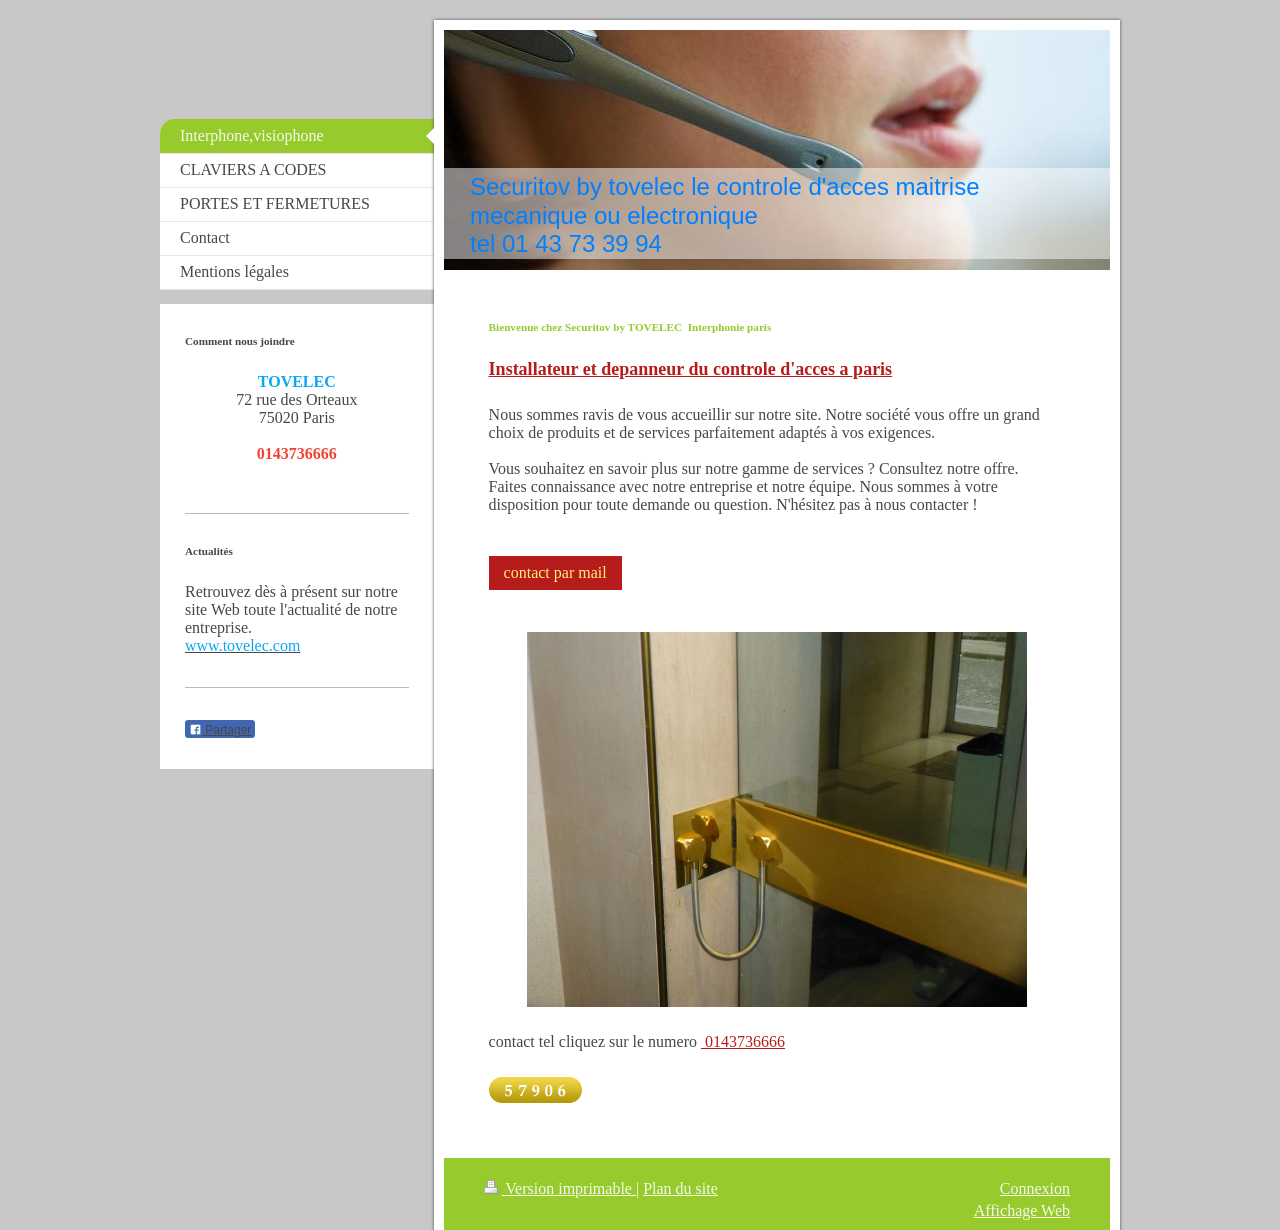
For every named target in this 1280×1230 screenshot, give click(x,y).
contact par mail (555, 572)
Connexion (1035, 1188)
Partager (220, 730)
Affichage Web (1022, 1210)
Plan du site (680, 1188)
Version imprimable (560, 1188)
